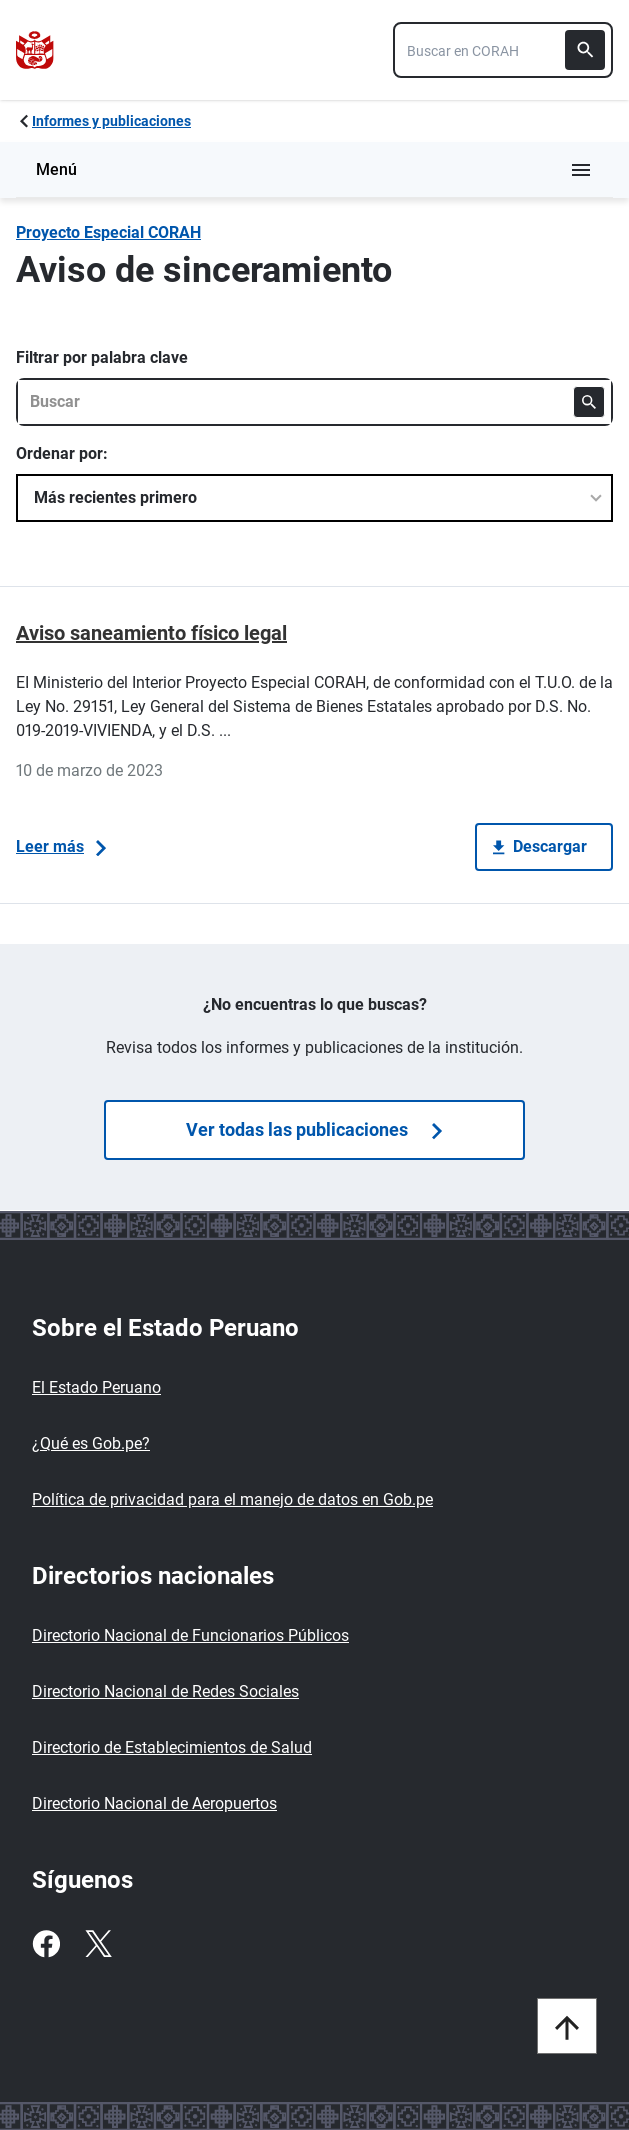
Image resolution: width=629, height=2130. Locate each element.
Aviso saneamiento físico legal (151, 633)
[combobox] (503, 50)
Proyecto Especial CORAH (108, 232)
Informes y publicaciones (111, 121)
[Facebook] (46, 1944)
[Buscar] (585, 50)
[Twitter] (98, 1944)
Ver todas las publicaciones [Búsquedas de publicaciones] (314, 1129)
